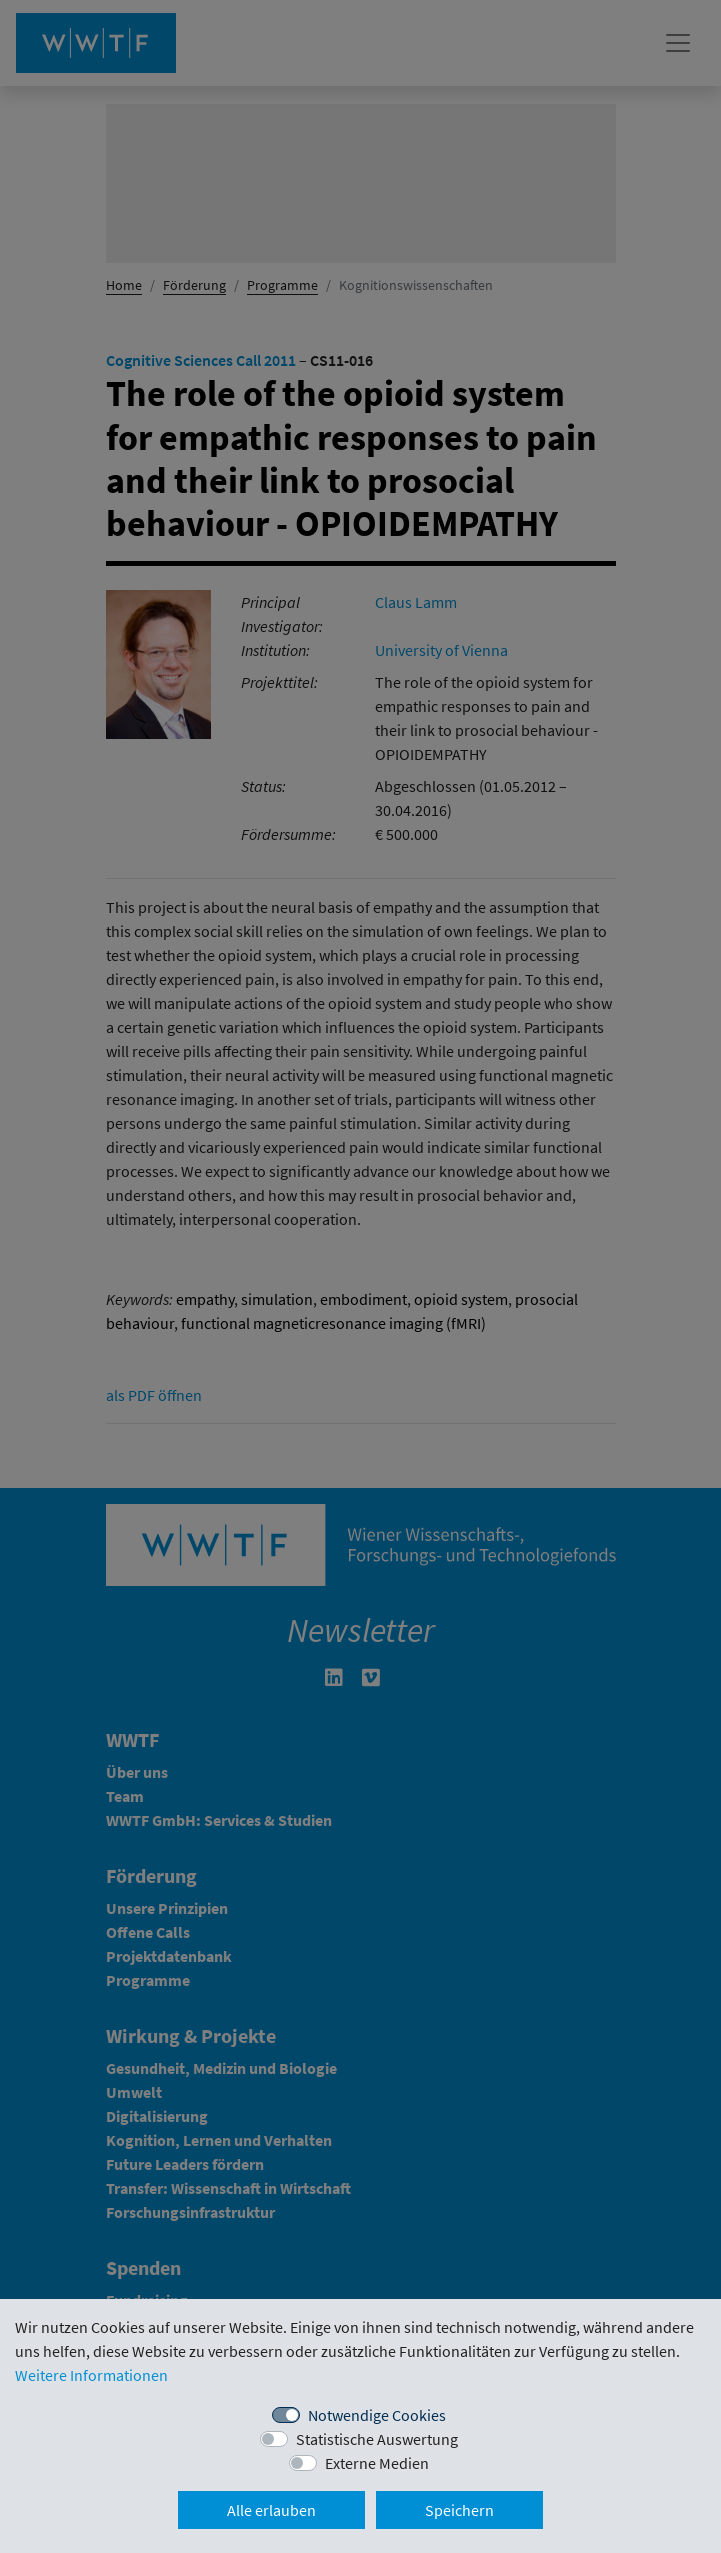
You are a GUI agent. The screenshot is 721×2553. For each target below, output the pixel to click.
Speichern (459, 2510)
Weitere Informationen (91, 2375)
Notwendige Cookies (377, 2415)
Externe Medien (377, 2463)
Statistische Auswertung (377, 2439)
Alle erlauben (271, 2510)
